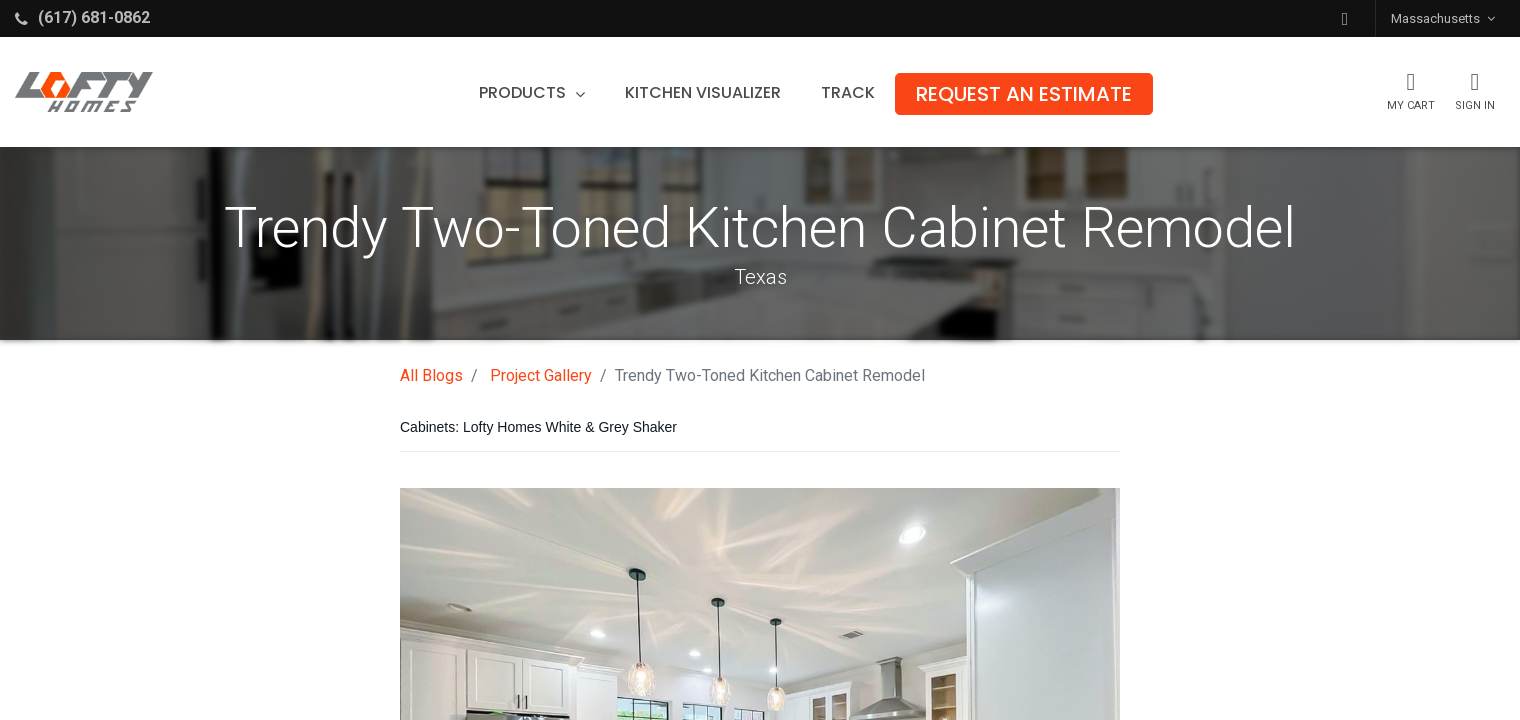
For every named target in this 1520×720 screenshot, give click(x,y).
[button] (1345, 18)
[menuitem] (703, 93)
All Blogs (431, 375)
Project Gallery (541, 375)
